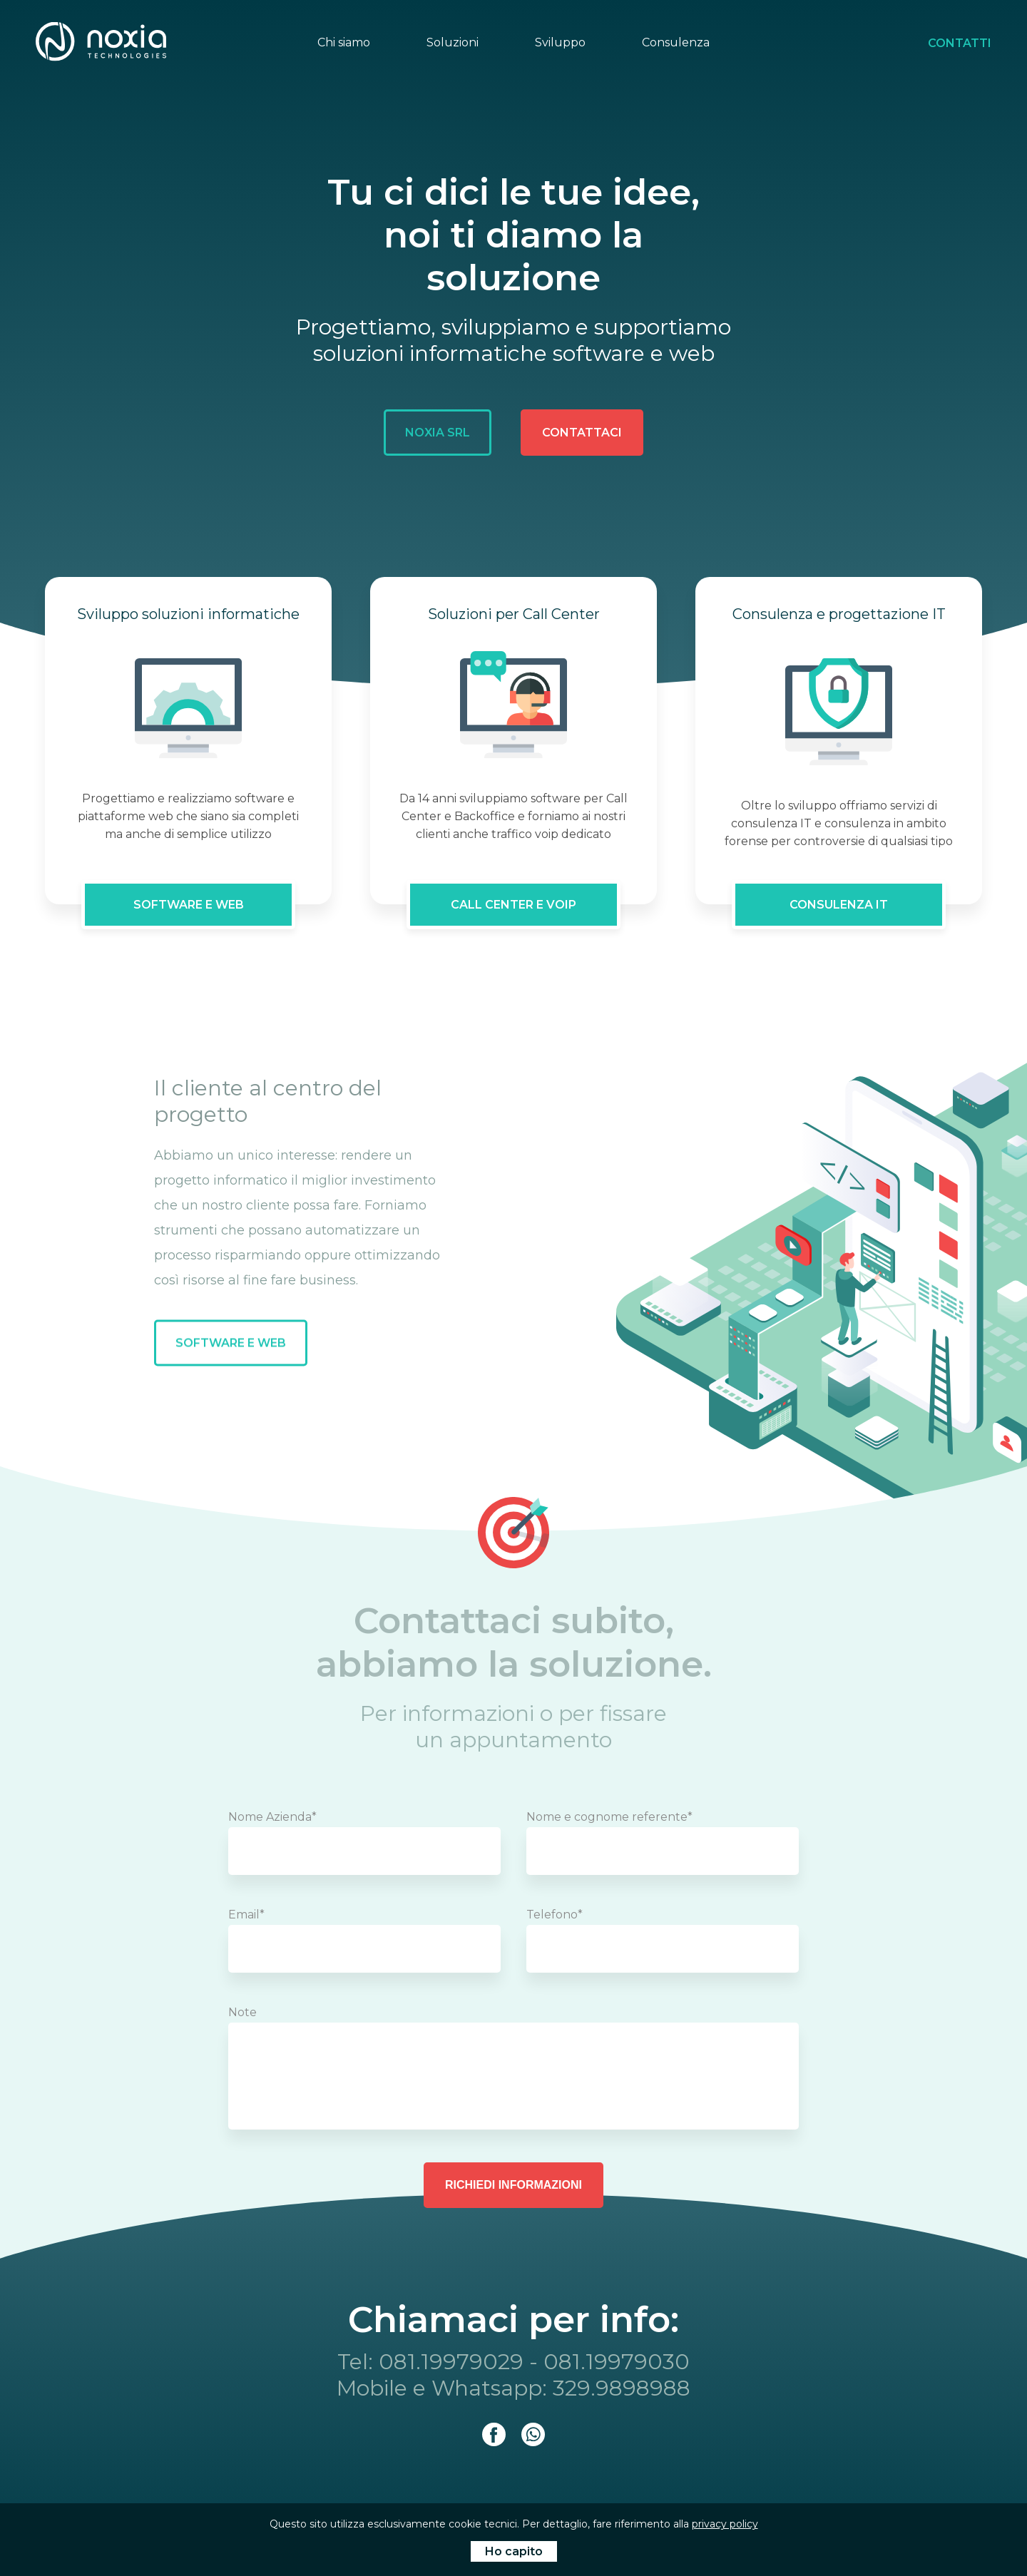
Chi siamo (343, 42)
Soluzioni (452, 42)
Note (242, 2012)
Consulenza (676, 42)
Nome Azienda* (272, 1817)
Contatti (959, 43)
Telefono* (554, 1914)
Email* (246, 1914)
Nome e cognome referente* (609, 1817)
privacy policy (725, 2524)
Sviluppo (560, 42)
